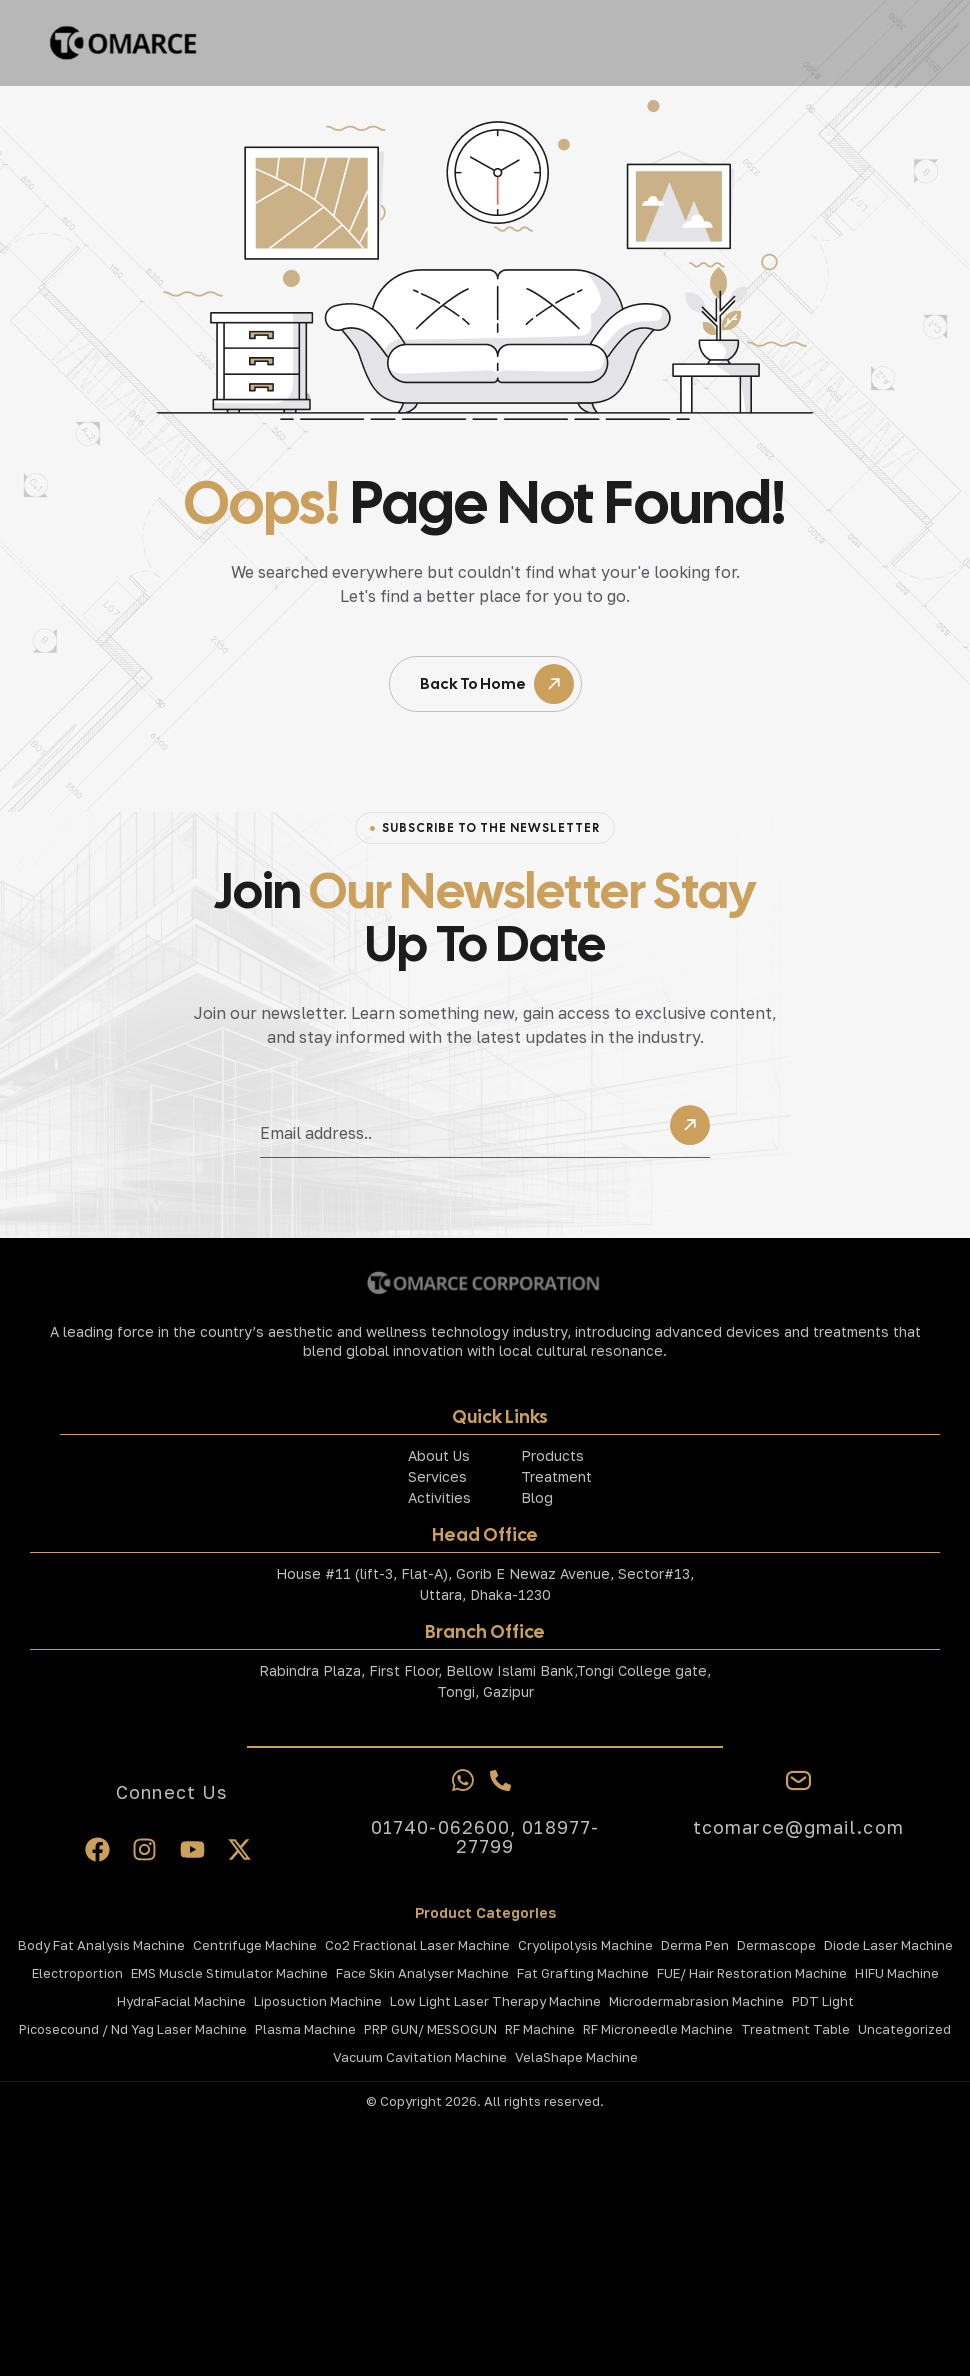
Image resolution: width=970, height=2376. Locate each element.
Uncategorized (904, 2029)
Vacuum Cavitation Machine (420, 2057)
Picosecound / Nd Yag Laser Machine (133, 2029)
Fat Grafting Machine (583, 1973)
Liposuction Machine (318, 2001)
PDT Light (823, 2001)
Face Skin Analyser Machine (422, 1973)
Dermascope (776, 1945)
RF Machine (540, 2029)
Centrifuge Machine (255, 1945)
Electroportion (77, 1973)
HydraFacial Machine (181, 2001)
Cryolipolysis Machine (585, 1945)
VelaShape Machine (576, 2057)
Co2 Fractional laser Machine (417, 1945)
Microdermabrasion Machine (696, 2001)
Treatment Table (795, 2029)
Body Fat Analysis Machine (101, 1945)
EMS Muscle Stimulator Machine (229, 1973)
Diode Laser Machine (888, 1945)
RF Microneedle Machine (658, 2029)
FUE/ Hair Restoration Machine (752, 1973)
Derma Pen (695, 1945)
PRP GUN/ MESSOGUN (430, 2029)
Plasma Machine (305, 2029)
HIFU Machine (897, 1973)
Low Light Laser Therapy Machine (495, 2001)
